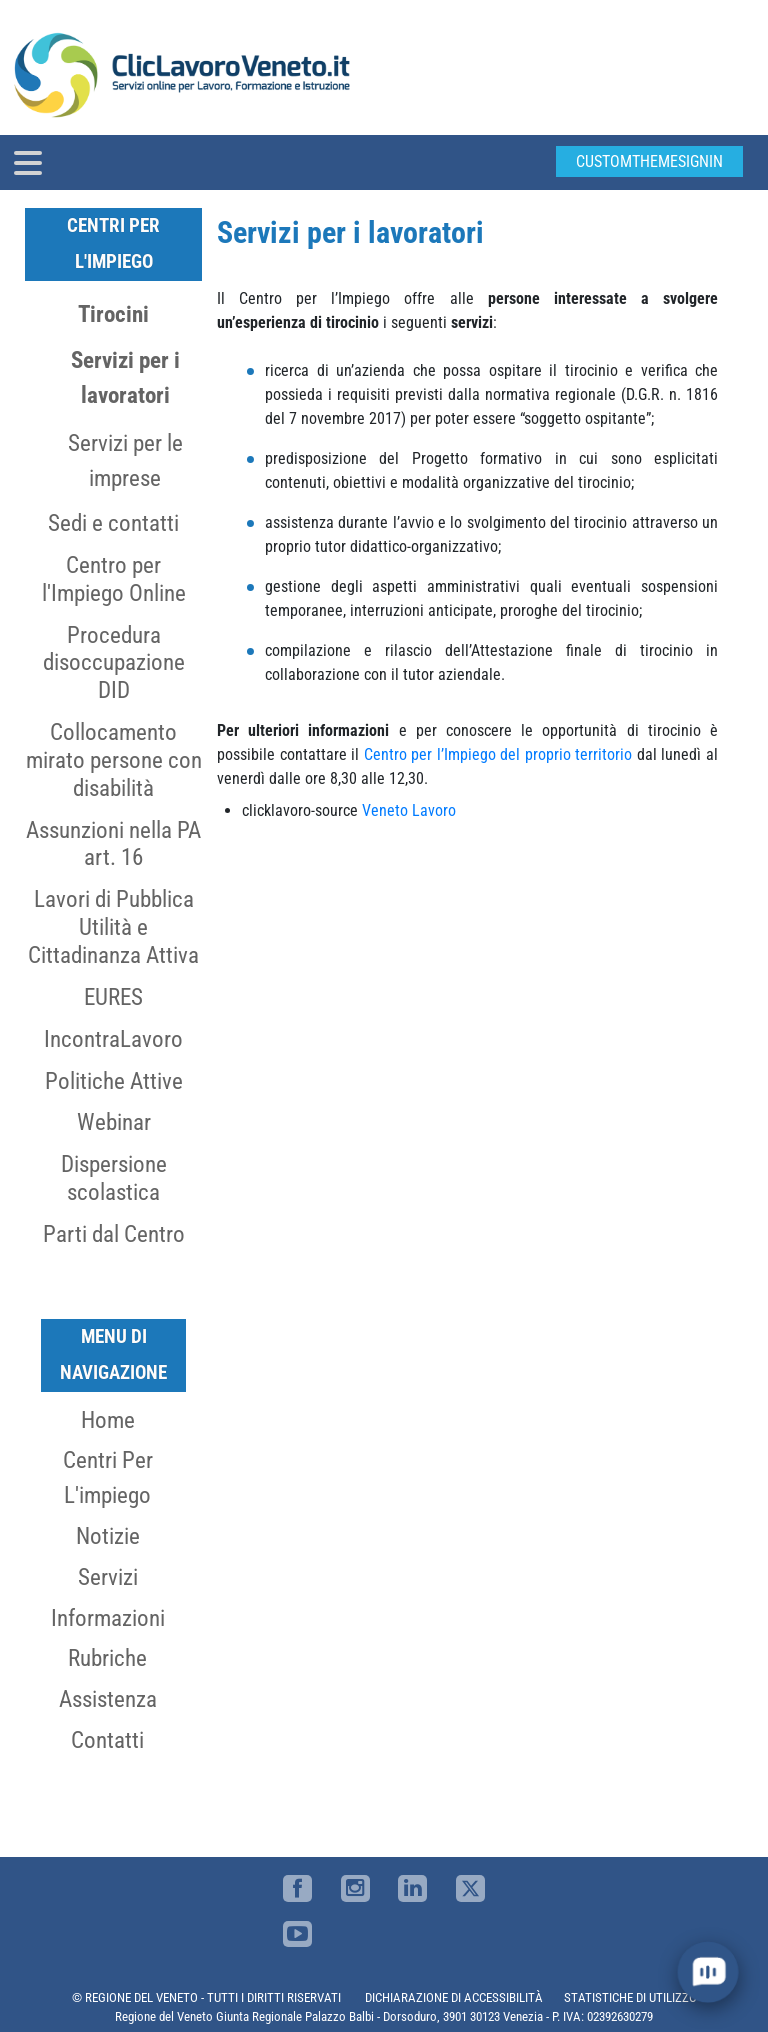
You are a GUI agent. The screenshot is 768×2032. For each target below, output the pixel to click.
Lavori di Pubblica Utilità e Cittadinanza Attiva (113, 927)
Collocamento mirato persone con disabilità (114, 760)
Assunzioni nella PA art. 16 (113, 844)
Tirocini (113, 314)
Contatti (107, 1740)
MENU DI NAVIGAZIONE (113, 1354)
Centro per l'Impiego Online (114, 579)
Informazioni (108, 1618)
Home (108, 1420)
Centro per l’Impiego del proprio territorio (498, 754)
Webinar (114, 1122)
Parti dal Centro (114, 1234)
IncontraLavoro (113, 1039)
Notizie (108, 1536)
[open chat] (708, 1972)
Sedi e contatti (113, 523)
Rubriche (107, 1658)
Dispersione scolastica (114, 1178)
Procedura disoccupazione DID (114, 663)
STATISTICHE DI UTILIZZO (630, 1997)
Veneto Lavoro (409, 810)
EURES (113, 997)
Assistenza (108, 1699)
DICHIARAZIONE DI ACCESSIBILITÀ (454, 1997)
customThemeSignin (649, 161)
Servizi (108, 1577)
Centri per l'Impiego (113, 243)
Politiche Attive (114, 1081)
